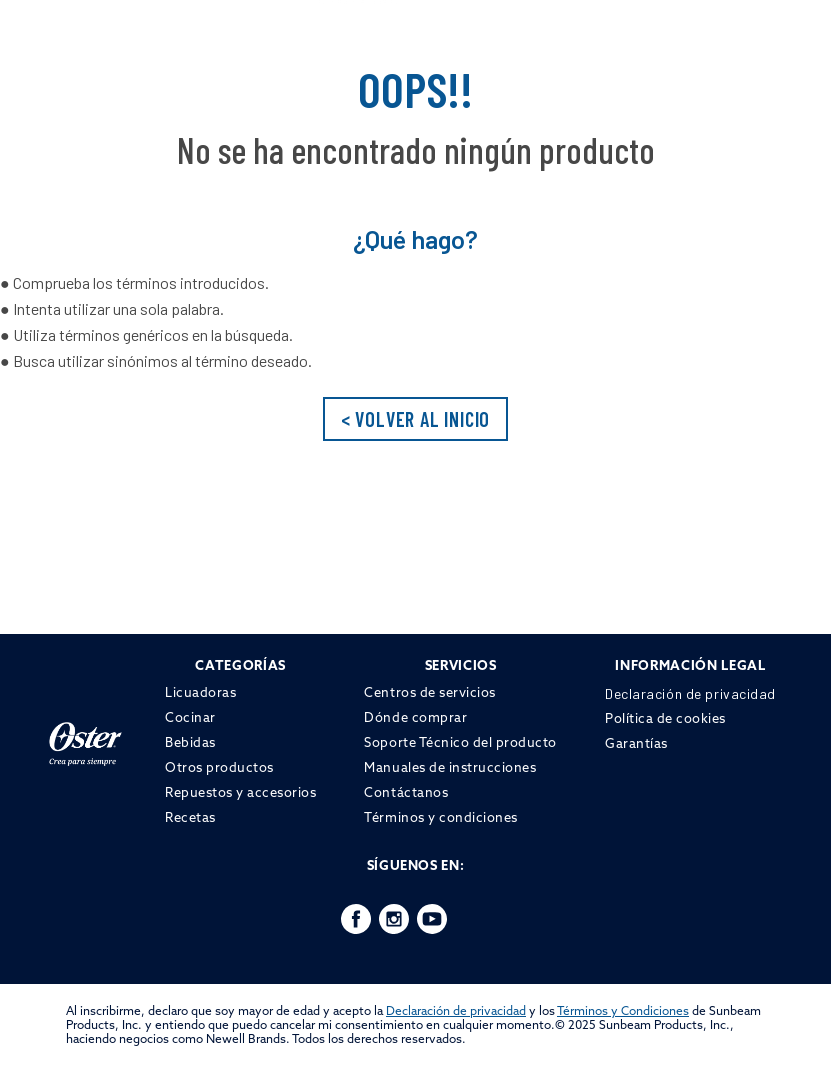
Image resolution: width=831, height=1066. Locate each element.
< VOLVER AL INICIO (415, 419)
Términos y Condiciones (623, 1010)
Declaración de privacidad (456, 1010)
